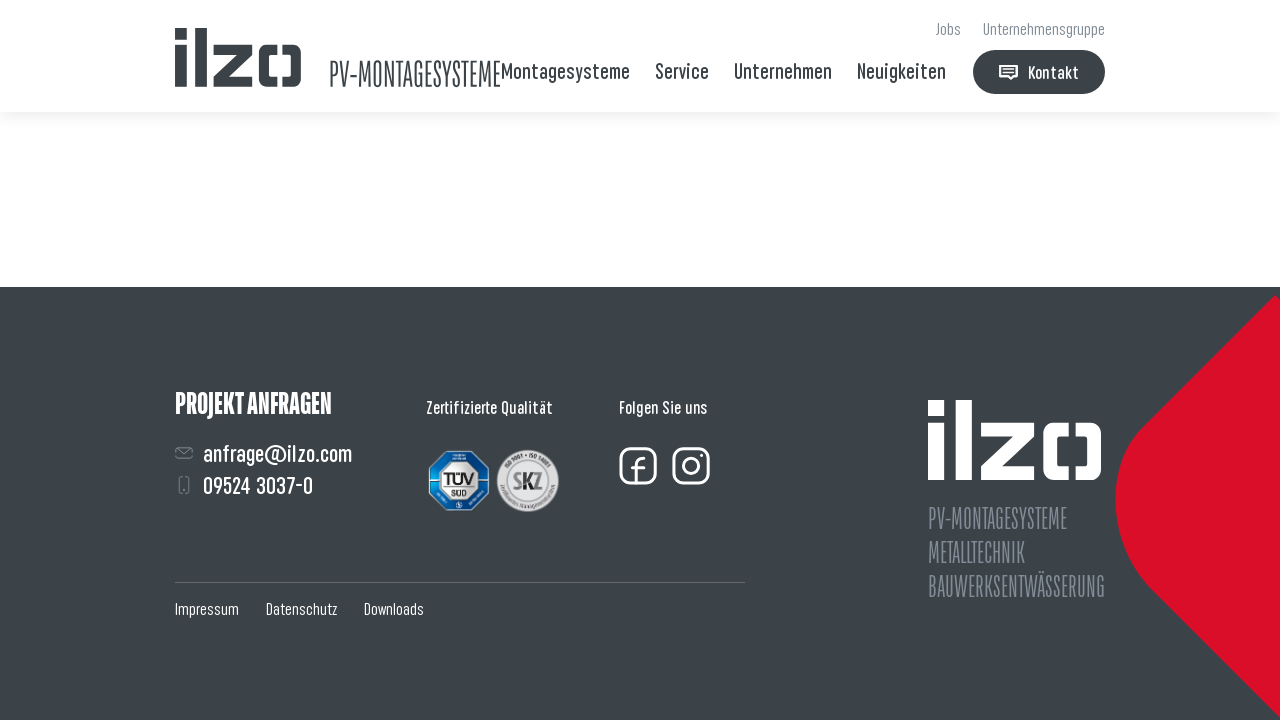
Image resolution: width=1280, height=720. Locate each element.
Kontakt (1039, 72)
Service (682, 71)
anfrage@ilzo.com (263, 453)
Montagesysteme (565, 71)
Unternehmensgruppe (1044, 29)
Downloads (394, 609)
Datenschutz (301, 609)
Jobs (948, 29)
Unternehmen (783, 71)
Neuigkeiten (901, 71)
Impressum (207, 609)
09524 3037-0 (244, 485)
